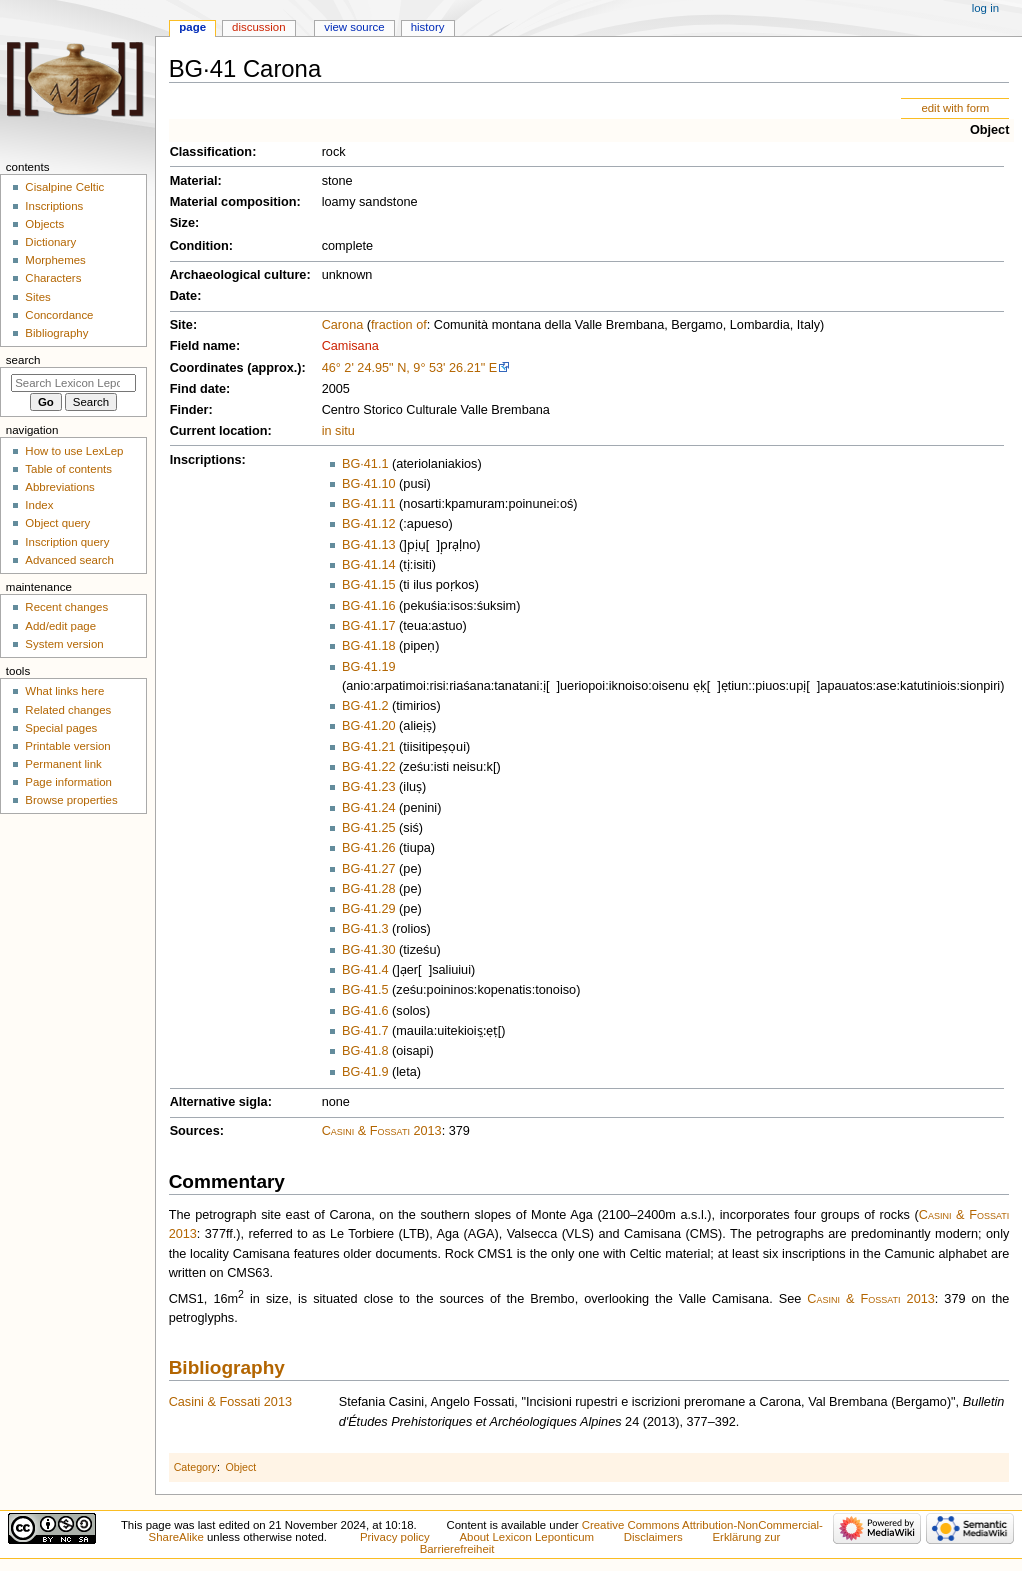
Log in (985, 8)
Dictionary (50, 242)
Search (23, 360)
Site (181, 325)
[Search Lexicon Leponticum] (73, 383)
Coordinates (207, 368)
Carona (343, 325)
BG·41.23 (369, 787)
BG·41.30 (369, 950)
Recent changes (66, 607)
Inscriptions (206, 460)
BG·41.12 (369, 524)
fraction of (399, 325)
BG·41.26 (369, 848)
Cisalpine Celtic (64, 187)
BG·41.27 (369, 869)
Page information (68, 782)
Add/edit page (60, 626)
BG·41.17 (369, 626)
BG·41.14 (369, 565)
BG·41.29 (369, 909)
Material (194, 181)
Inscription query (67, 542)
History (428, 27)
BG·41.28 (369, 889)
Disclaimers (653, 1537)
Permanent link (63, 764)
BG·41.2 (365, 706)
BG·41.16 (369, 606)
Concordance (59, 315)
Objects (44, 224)
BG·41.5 (365, 990)
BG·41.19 (369, 667)
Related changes (68, 710)
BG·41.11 (369, 504)
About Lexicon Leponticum (526, 1537)
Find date (198, 389)
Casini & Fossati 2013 (382, 1131)
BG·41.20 (369, 726)
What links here (64, 691)
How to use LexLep (74, 451)
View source (354, 27)
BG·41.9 (365, 1072)
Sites (37, 297)
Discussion (258, 27)
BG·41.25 (369, 828)
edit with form (955, 108)
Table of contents (68, 469)
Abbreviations (59, 487)
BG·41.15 (369, 585)
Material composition (233, 202)
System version (64, 644)
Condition (199, 246)
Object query (57, 523)
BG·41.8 (365, 1051)
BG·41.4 (365, 970)
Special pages (61, 728)
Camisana (350, 346)
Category (195, 1467)
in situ (338, 431)
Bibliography (227, 1367)
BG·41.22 (369, 767)
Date (184, 296)
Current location (219, 431)
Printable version (67, 746)
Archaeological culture (238, 275)
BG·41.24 (369, 808)
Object (989, 130)
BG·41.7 (365, 1031)
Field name (203, 346)
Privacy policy (395, 1537)
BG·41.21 (369, 747)
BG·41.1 (365, 464)
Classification (211, 152)
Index (39, 505)
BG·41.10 (369, 484)
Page (192, 27)
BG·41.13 (369, 545)
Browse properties (71, 800)
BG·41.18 (369, 646)
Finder (189, 410)
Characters (53, 278)
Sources (195, 1131)
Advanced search (69, 560)
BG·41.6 (365, 1011)
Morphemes (55, 260)
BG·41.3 (365, 929)
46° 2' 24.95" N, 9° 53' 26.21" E (410, 368)
